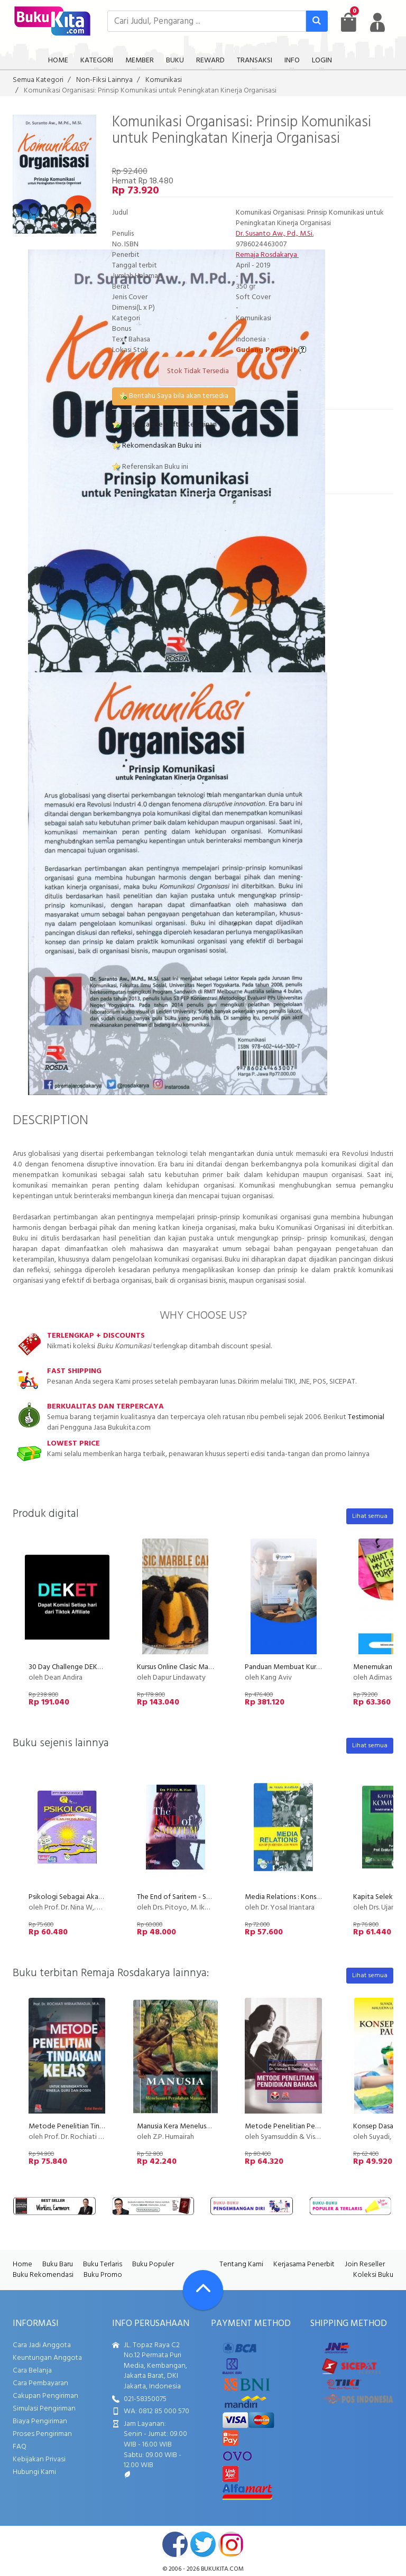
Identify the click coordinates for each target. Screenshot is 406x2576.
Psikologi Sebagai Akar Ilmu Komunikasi (90, 1897)
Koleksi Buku (373, 2275)
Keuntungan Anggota (47, 2358)
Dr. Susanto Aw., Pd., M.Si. (274, 234)
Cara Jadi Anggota (42, 2345)
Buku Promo (103, 2275)
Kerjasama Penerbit (304, 2264)
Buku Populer (153, 2264)
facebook (175, 2544)
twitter (203, 2544)
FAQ (19, 2447)
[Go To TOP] (203, 2290)
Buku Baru (57, 2264)
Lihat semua (369, 1516)
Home (22, 2264)
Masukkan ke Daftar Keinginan (164, 425)
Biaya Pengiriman (40, 2421)
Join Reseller (365, 2264)
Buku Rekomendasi (43, 2275)
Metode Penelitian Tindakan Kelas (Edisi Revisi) (102, 2126)
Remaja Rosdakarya (267, 255)
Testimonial (366, 1417)
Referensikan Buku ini (150, 467)
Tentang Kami (241, 2264)
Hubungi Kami (34, 2472)
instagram (231, 2544)
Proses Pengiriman (42, 2434)
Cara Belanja (32, 2371)
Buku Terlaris (102, 2264)
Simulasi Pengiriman (44, 2409)
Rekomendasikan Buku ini (156, 446)
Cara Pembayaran (40, 2383)
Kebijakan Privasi (39, 2459)
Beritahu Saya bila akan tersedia (173, 396)
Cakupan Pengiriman (45, 2396)
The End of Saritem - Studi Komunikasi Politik (207, 1897)
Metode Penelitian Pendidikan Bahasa (305, 2126)
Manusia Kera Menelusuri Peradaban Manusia (206, 2126)
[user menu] (377, 22)
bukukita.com (222, 2569)
